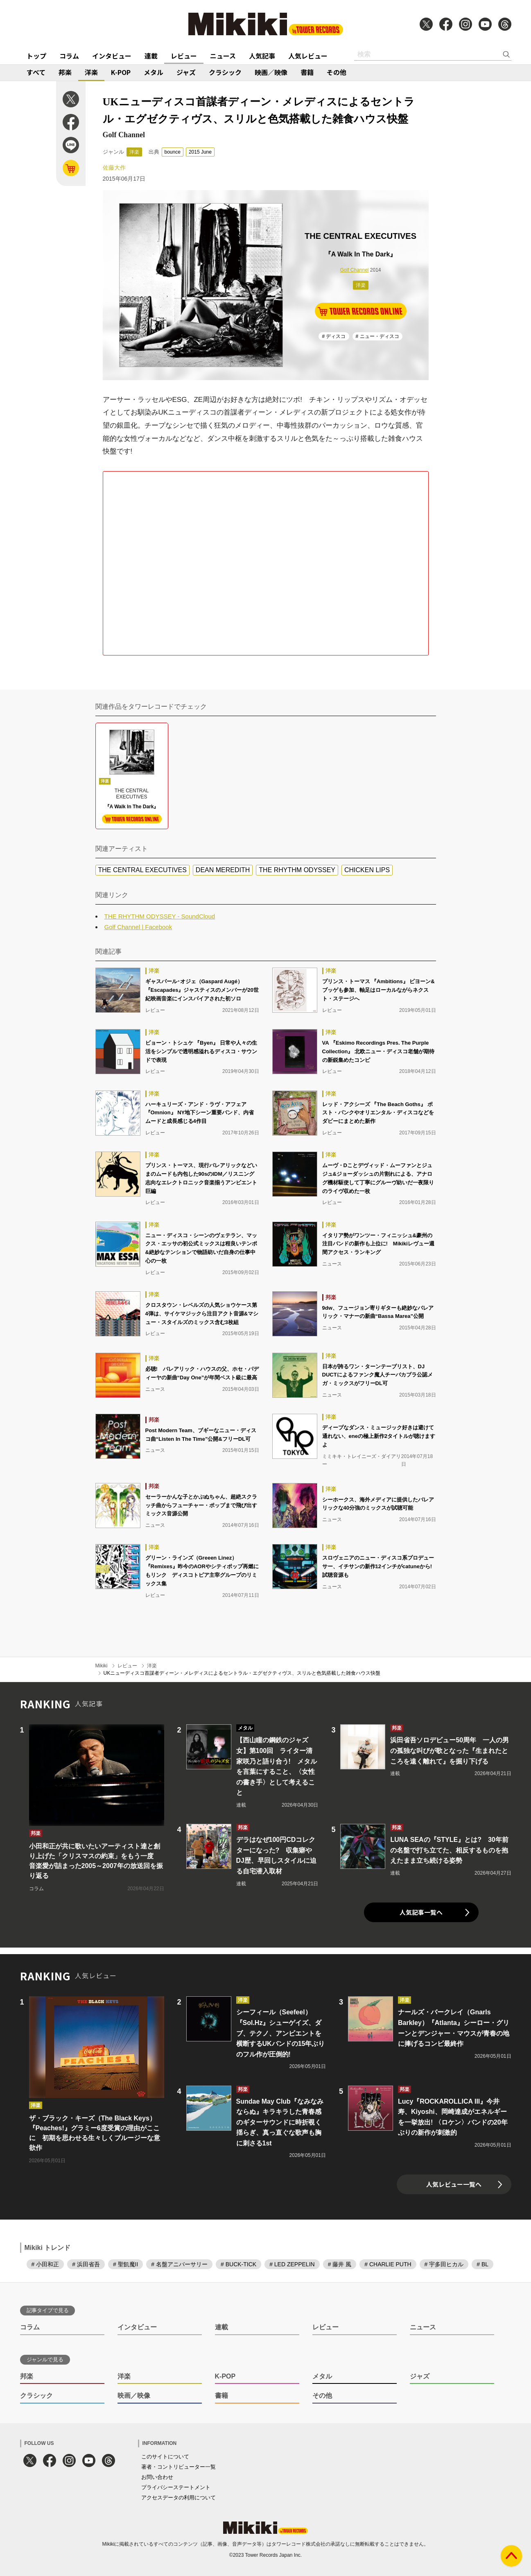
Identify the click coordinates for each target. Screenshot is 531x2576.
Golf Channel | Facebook (138, 926)
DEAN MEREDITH (223, 869)
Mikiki (101, 1666)
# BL (482, 2264)
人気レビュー (308, 56)
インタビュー (111, 56)
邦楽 (65, 72)
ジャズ (186, 72)
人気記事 (262, 56)
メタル (153, 72)
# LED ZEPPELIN (292, 2264)
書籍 (307, 72)
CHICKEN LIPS (367, 869)
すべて (36, 72)
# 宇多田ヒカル (444, 2264)
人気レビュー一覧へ (453, 2184)
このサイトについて (165, 2456)
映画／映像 (271, 72)
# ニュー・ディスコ (377, 336)
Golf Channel (354, 270)
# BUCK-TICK (238, 2264)
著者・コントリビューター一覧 (178, 2466)
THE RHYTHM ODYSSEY (297, 869)
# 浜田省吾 (86, 2264)
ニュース (223, 56)
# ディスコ (334, 336)
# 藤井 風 (340, 2264)
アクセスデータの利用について (178, 2497)
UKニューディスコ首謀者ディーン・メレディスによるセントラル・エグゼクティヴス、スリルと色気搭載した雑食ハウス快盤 (242, 1673)
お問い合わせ (157, 2477)
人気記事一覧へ (421, 1912)
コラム (69, 56)
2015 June (200, 152)
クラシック (225, 72)
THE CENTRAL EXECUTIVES (142, 869)
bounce (173, 152)
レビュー (184, 56)
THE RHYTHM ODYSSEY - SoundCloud (159, 916)
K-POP (121, 72)
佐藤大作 (114, 167)
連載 (151, 56)
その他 (336, 72)
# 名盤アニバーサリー (179, 2264)
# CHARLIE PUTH (387, 2264)
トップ (36, 56)
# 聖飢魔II (125, 2264)
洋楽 (91, 72)
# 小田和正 (45, 2264)
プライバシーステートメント (175, 2487)
